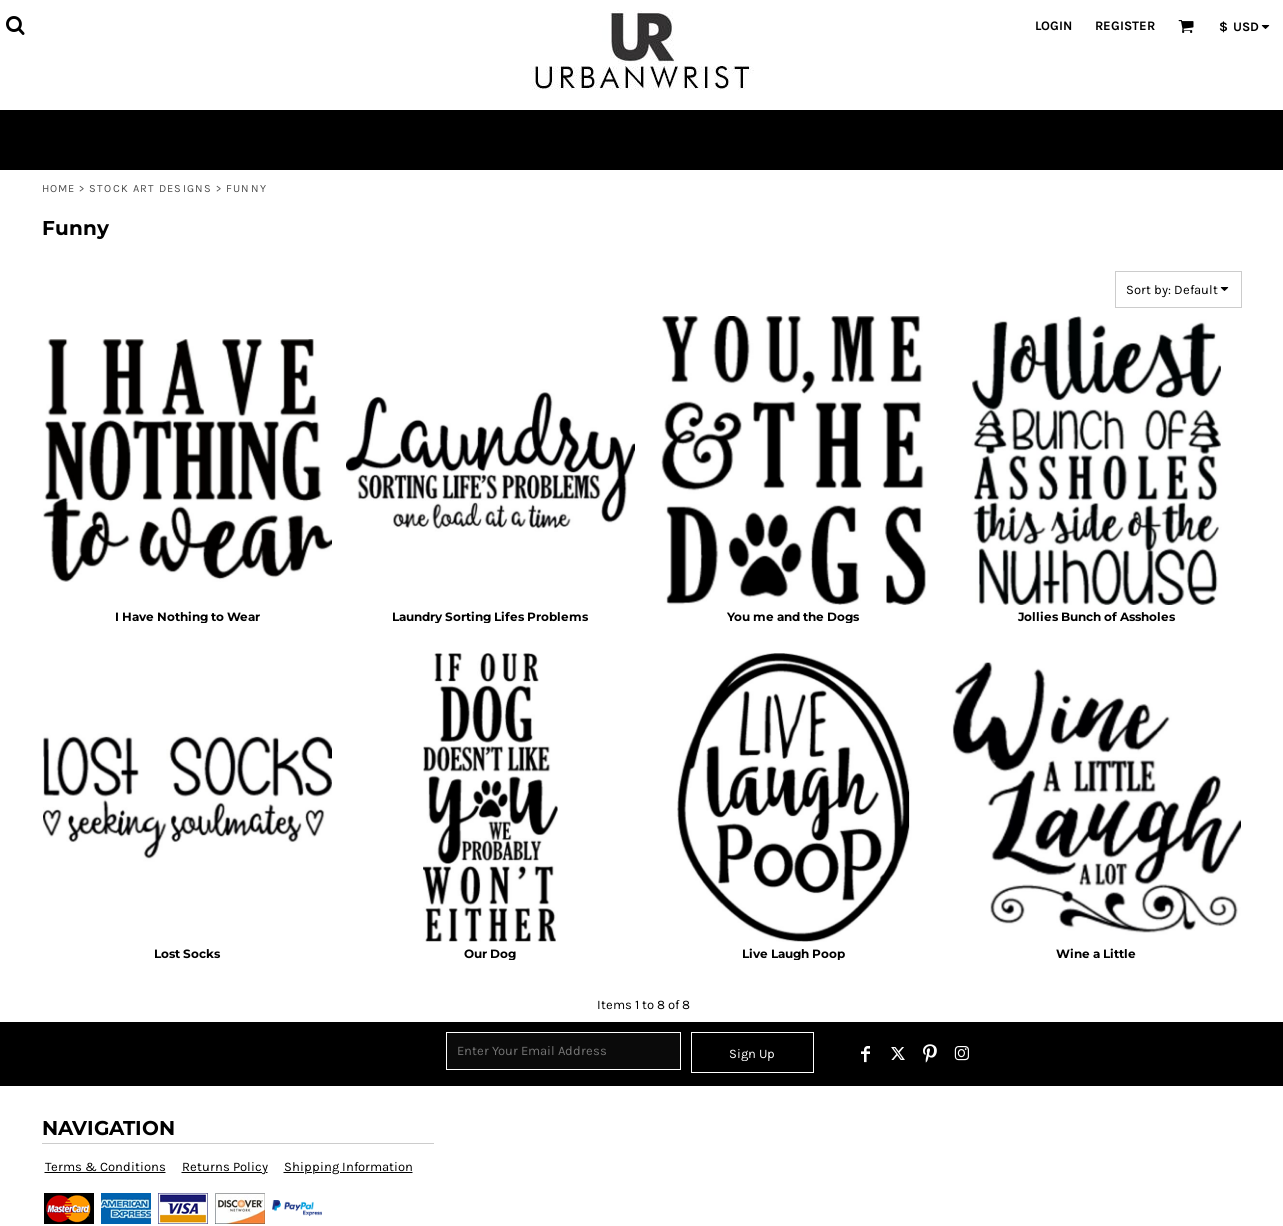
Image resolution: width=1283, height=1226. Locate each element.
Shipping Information (348, 1166)
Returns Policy (225, 1166)
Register (1125, 25)
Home (58, 188)
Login (1053, 25)
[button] (15, 25)
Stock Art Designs (150, 188)
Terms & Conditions (105, 1166)
